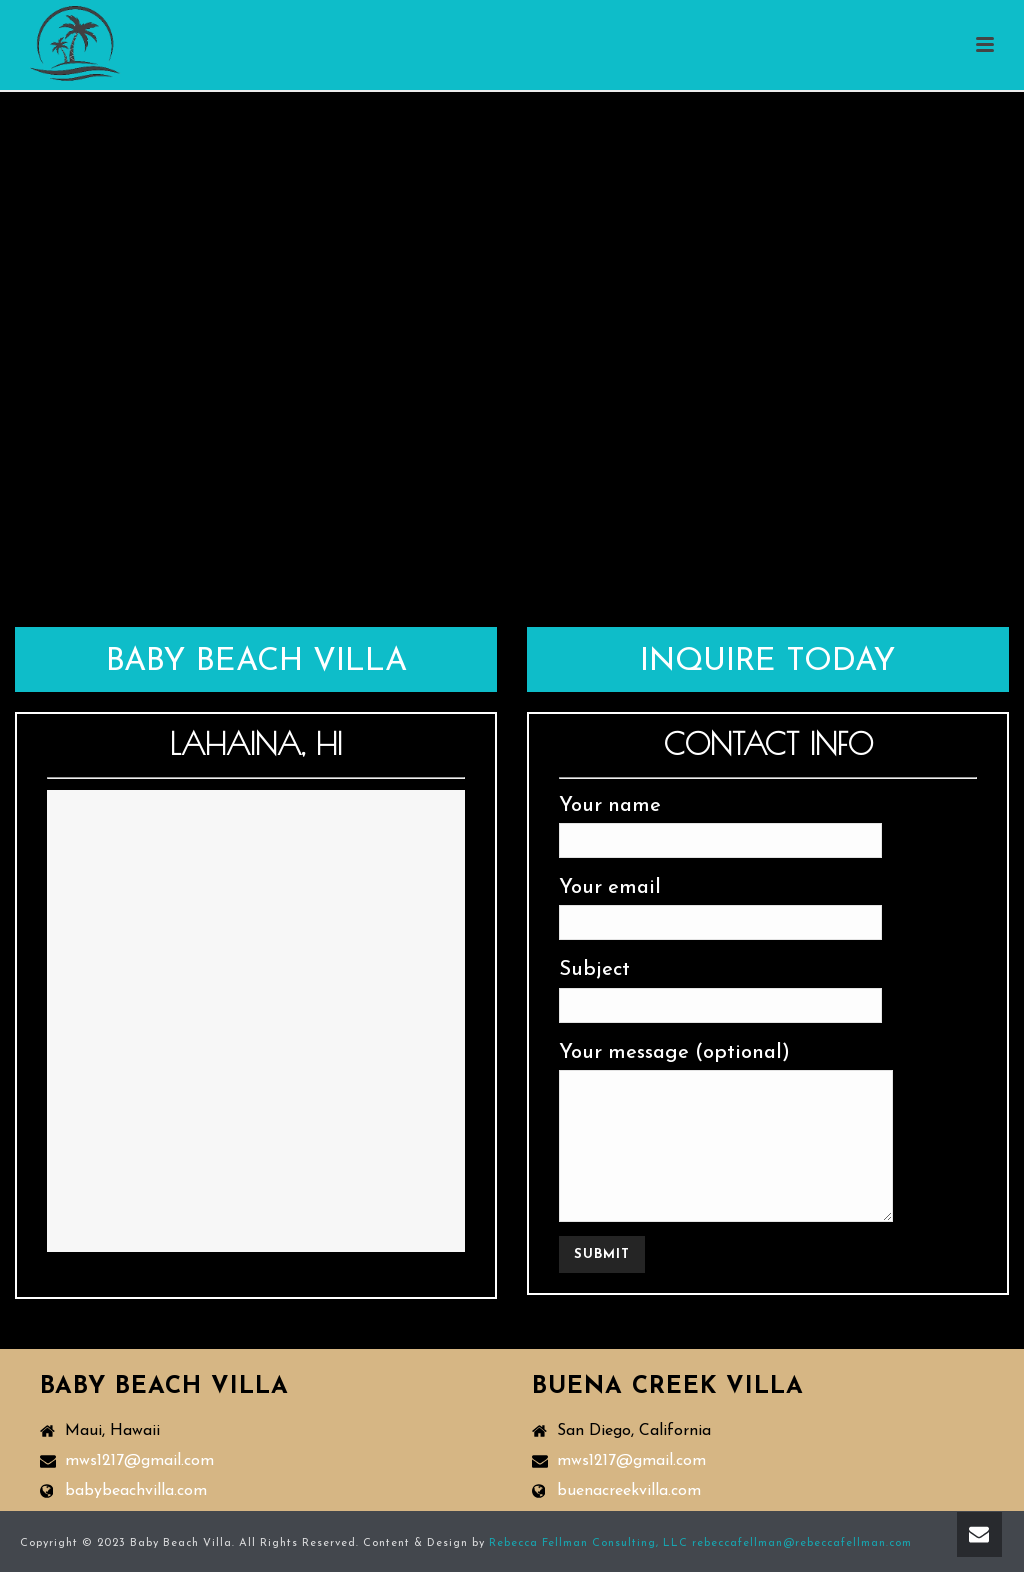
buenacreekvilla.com (629, 1491)
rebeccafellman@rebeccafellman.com (802, 1543)
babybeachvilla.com (136, 1491)
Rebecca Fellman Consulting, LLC (588, 1543)
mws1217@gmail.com (139, 1461)
